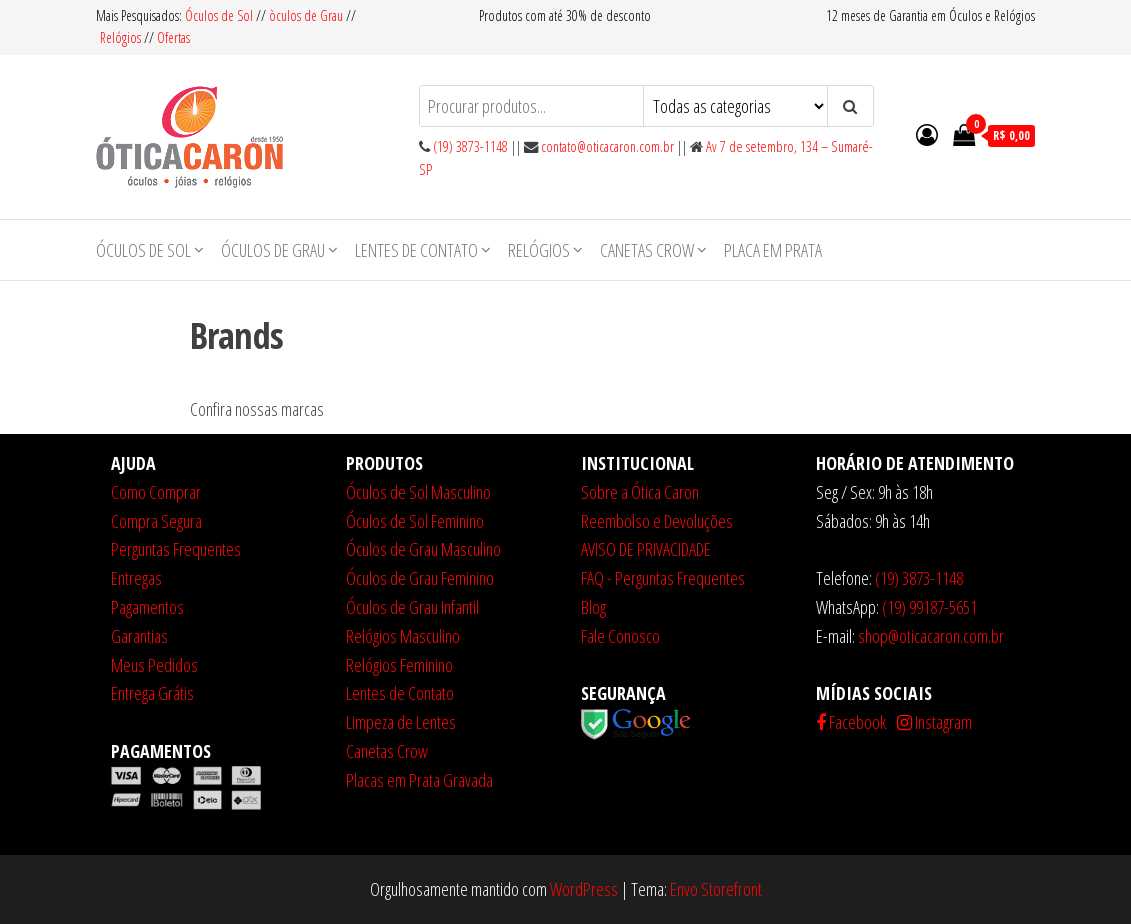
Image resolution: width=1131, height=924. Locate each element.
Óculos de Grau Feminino (420, 578)
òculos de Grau (306, 15)
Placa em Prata (773, 250)
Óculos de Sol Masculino (418, 492)
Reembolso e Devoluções (657, 521)
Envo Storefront (716, 889)
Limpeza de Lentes (401, 722)
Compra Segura (156, 521)
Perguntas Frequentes (176, 549)
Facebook (851, 722)
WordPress (584, 889)
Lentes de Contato (416, 250)
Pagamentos (147, 607)
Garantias (139, 636)
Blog (593, 607)
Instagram (934, 722)
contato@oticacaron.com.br (607, 146)
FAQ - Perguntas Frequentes (663, 578)
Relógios (120, 37)
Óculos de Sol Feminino (415, 521)
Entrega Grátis (152, 693)
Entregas (136, 578)
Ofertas (173, 37)
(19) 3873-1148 (470, 146)
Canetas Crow (647, 250)
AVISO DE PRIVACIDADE (646, 549)
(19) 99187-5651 (929, 607)
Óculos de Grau (273, 250)
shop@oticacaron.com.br (931, 636)
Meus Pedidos (154, 665)
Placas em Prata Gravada (419, 780)
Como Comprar (156, 492)
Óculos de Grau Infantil (412, 607)
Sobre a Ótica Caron (640, 492)
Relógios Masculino (403, 636)
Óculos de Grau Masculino (423, 549)
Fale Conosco (620, 636)
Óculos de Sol (220, 15)
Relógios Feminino (399, 665)
